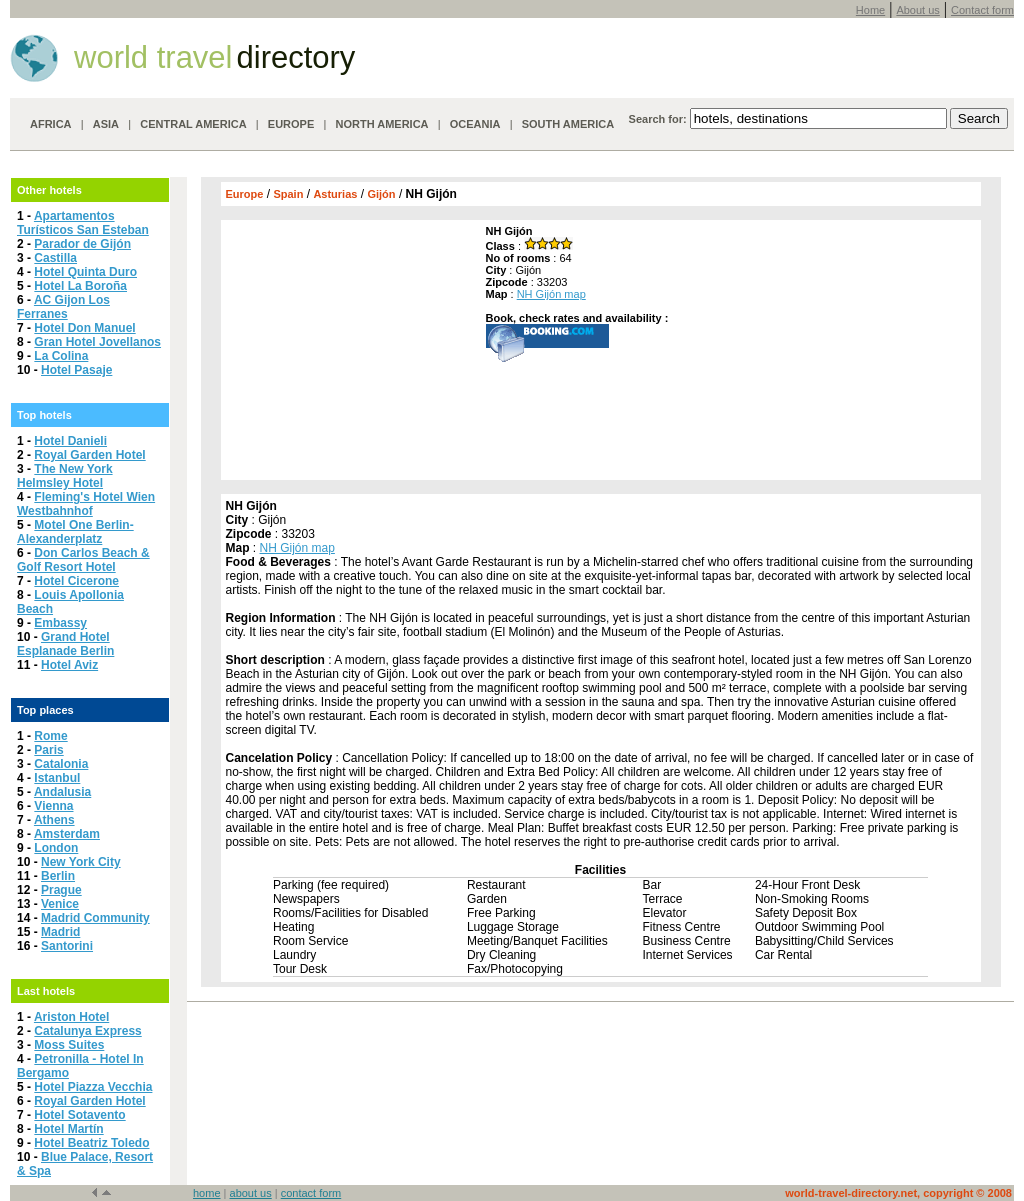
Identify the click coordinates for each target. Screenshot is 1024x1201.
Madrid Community (95, 918)
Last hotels (46, 991)
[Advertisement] (351, 350)
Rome (50, 736)
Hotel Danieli (70, 441)
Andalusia (62, 792)
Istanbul (57, 778)
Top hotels (44, 415)
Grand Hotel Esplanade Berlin (65, 644)
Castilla (55, 258)
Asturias (335, 194)
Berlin (58, 876)
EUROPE (291, 124)
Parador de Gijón (82, 244)
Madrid (60, 932)
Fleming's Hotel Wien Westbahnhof (86, 504)
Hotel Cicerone (76, 581)
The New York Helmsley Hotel (65, 476)
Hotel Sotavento (79, 1115)
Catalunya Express (87, 1031)
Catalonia (61, 764)
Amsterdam (67, 834)
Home (870, 10)
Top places (45, 710)
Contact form (982, 10)
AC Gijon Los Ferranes (63, 307)
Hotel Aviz (69, 665)
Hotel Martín (68, 1129)
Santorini (67, 946)
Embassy (60, 623)
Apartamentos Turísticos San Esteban (83, 223)
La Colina (61, 356)
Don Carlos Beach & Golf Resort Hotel (83, 560)
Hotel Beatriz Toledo (91, 1143)
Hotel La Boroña (80, 286)
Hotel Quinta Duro (85, 272)
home (207, 1193)
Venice (60, 904)
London (56, 848)
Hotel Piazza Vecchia (93, 1087)
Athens (54, 820)
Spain (288, 194)
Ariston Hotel (71, 1017)
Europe (245, 194)
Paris (48, 750)
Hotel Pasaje (76, 370)
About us (917, 10)
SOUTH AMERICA (568, 124)
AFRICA (51, 124)
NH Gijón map (551, 294)
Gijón (381, 194)
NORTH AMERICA (381, 124)
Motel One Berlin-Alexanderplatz (75, 532)
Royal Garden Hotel (89, 455)
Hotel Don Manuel (84, 328)
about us (251, 1193)
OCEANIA (475, 124)
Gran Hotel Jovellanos (97, 342)
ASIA (106, 124)
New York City (81, 862)
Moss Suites (69, 1045)
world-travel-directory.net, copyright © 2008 (898, 1193)
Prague (61, 890)
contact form (311, 1193)
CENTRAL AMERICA (193, 124)
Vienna (53, 806)
